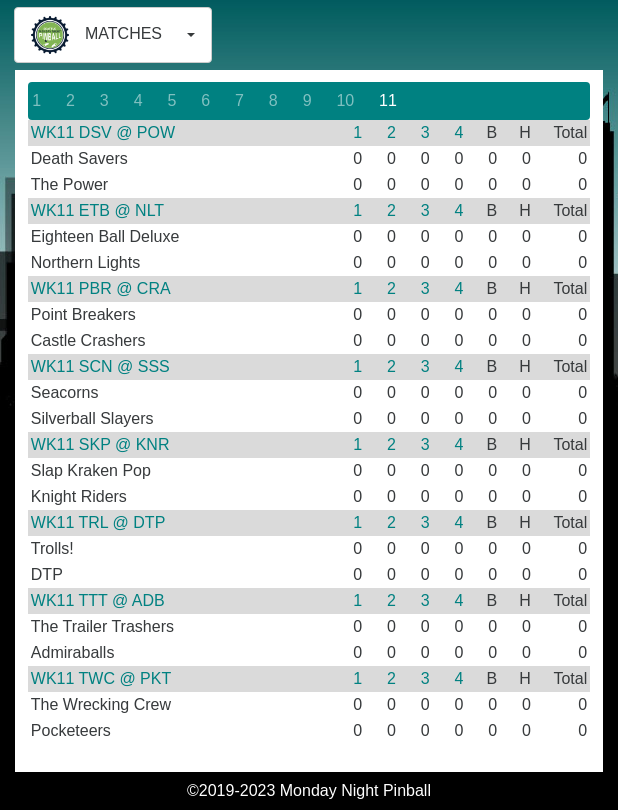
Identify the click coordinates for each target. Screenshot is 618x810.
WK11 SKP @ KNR (100, 444)
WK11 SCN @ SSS (100, 366)
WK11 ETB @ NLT (97, 210)
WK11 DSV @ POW (103, 132)
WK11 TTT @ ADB (98, 600)
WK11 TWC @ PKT (101, 678)
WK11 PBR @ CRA (101, 288)
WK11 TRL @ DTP (98, 522)
